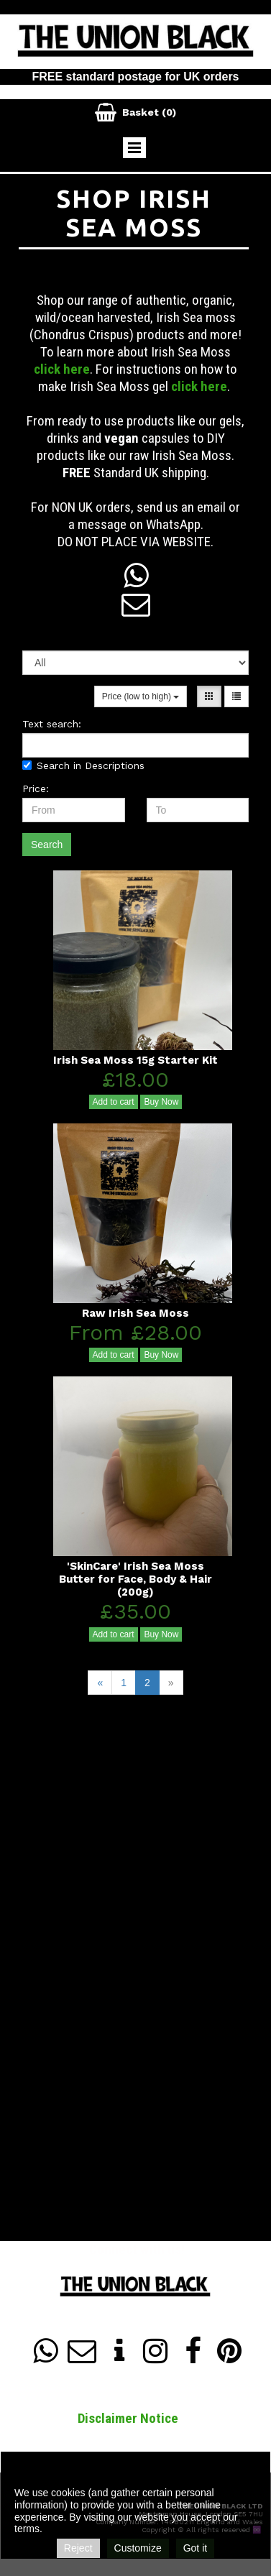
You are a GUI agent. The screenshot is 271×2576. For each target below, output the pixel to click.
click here (62, 369)
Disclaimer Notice (128, 2418)
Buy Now (161, 1102)
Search (47, 844)
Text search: (51, 724)
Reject (78, 2548)
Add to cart (113, 1102)
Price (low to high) (140, 696)
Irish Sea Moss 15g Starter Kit (135, 1060)
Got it (195, 2548)
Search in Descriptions (83, 765)
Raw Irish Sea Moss (135, 1313)
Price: (35, 788)
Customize (138, 2548)
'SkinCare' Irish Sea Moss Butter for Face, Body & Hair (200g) (135, 1579)
